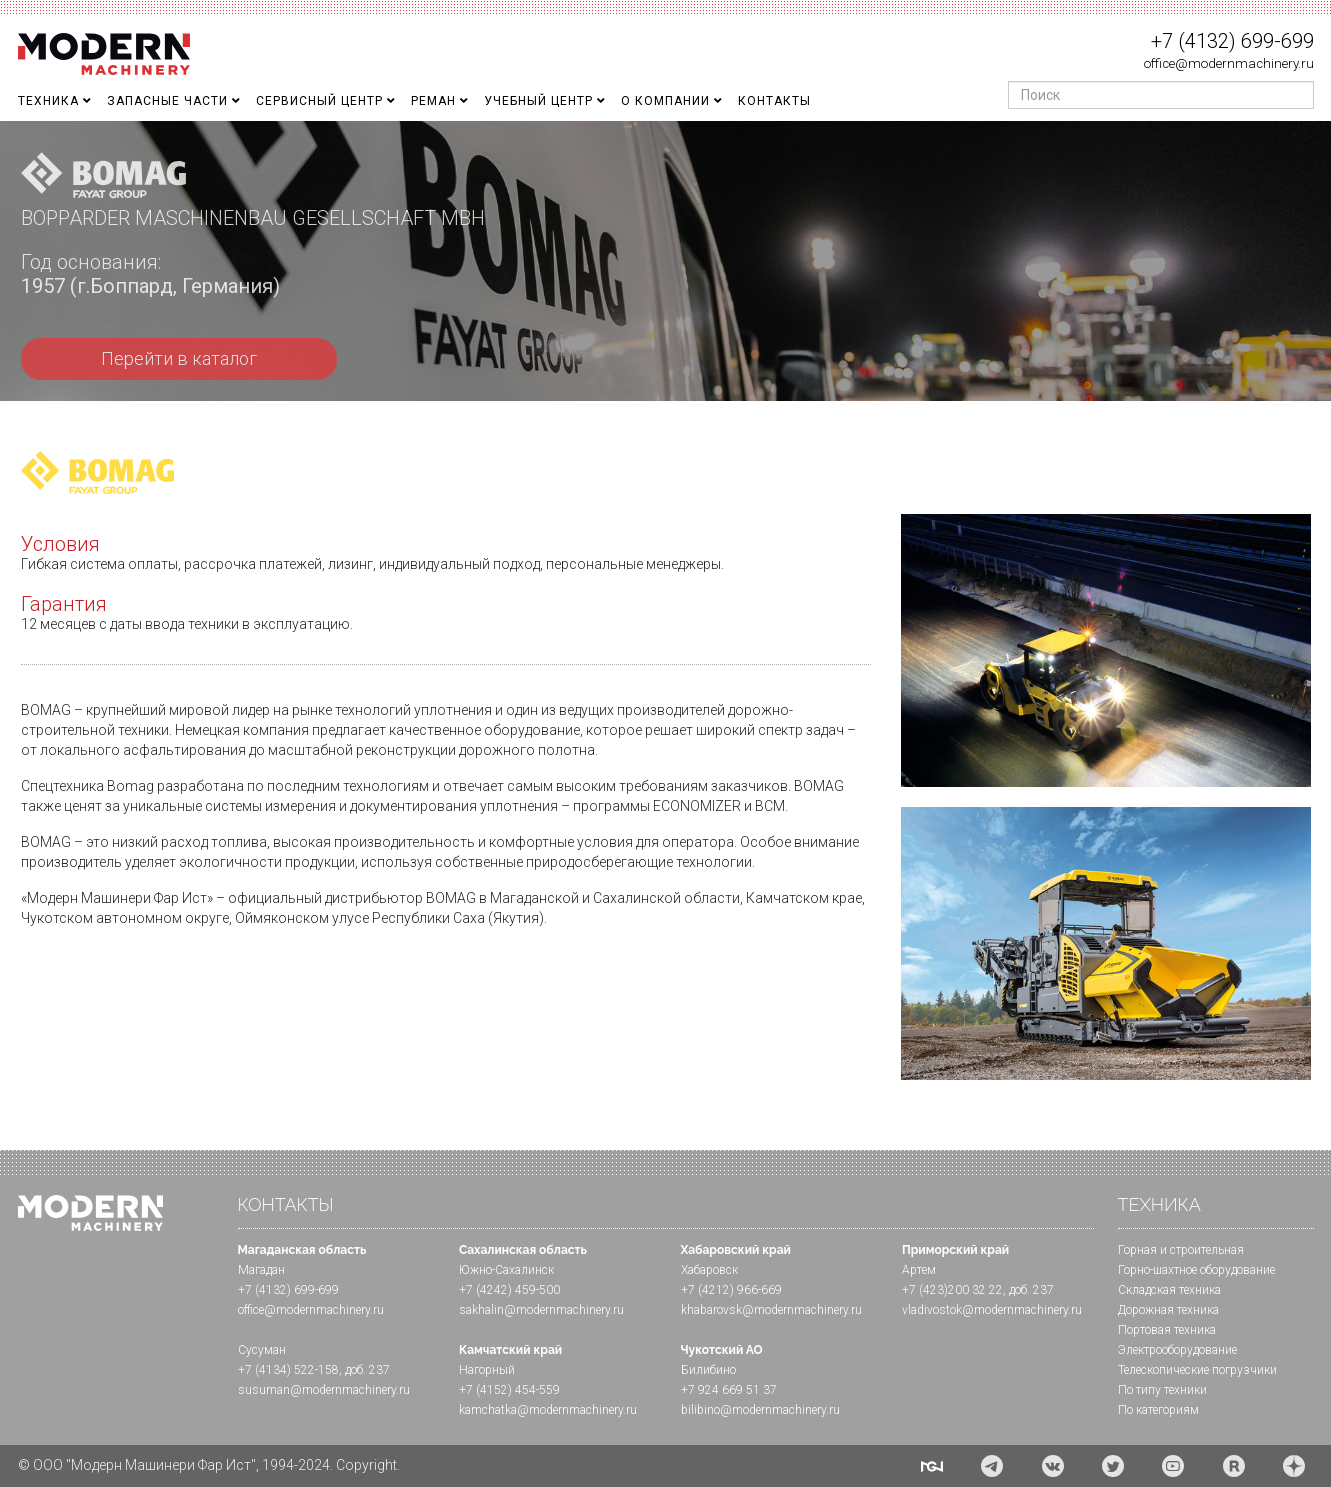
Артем (919, 1270)
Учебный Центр (538, 101)
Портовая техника (1167, 1330)
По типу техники (1162, 1390)
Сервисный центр (319, 101)
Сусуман (262, 1350)
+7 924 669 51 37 (729, 1390)
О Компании (665, 101)
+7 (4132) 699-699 (1232, 41)
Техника (48, 101)
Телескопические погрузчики (1197, 1370)
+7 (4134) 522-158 (288, 1370)
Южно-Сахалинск (506, 1270)
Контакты (774, 101)
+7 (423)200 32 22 (952, 1290)
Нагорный (487, 1370)
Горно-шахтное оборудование (1196, 1270)
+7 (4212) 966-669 (731, 1290)
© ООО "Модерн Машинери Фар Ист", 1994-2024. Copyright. (209, 1465)
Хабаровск (709, 1270)
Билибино (708, 1370)
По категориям (1158, 1410)
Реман (433, 101)
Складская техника (1169, 1290)
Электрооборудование (1177, 1350)
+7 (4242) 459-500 (509, 1290)
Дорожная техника (1168, 1310)
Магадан (261, 1270)
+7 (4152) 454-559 (509, 1390)
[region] (665, 261)
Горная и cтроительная (1181, 1250)
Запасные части (167, 101)
